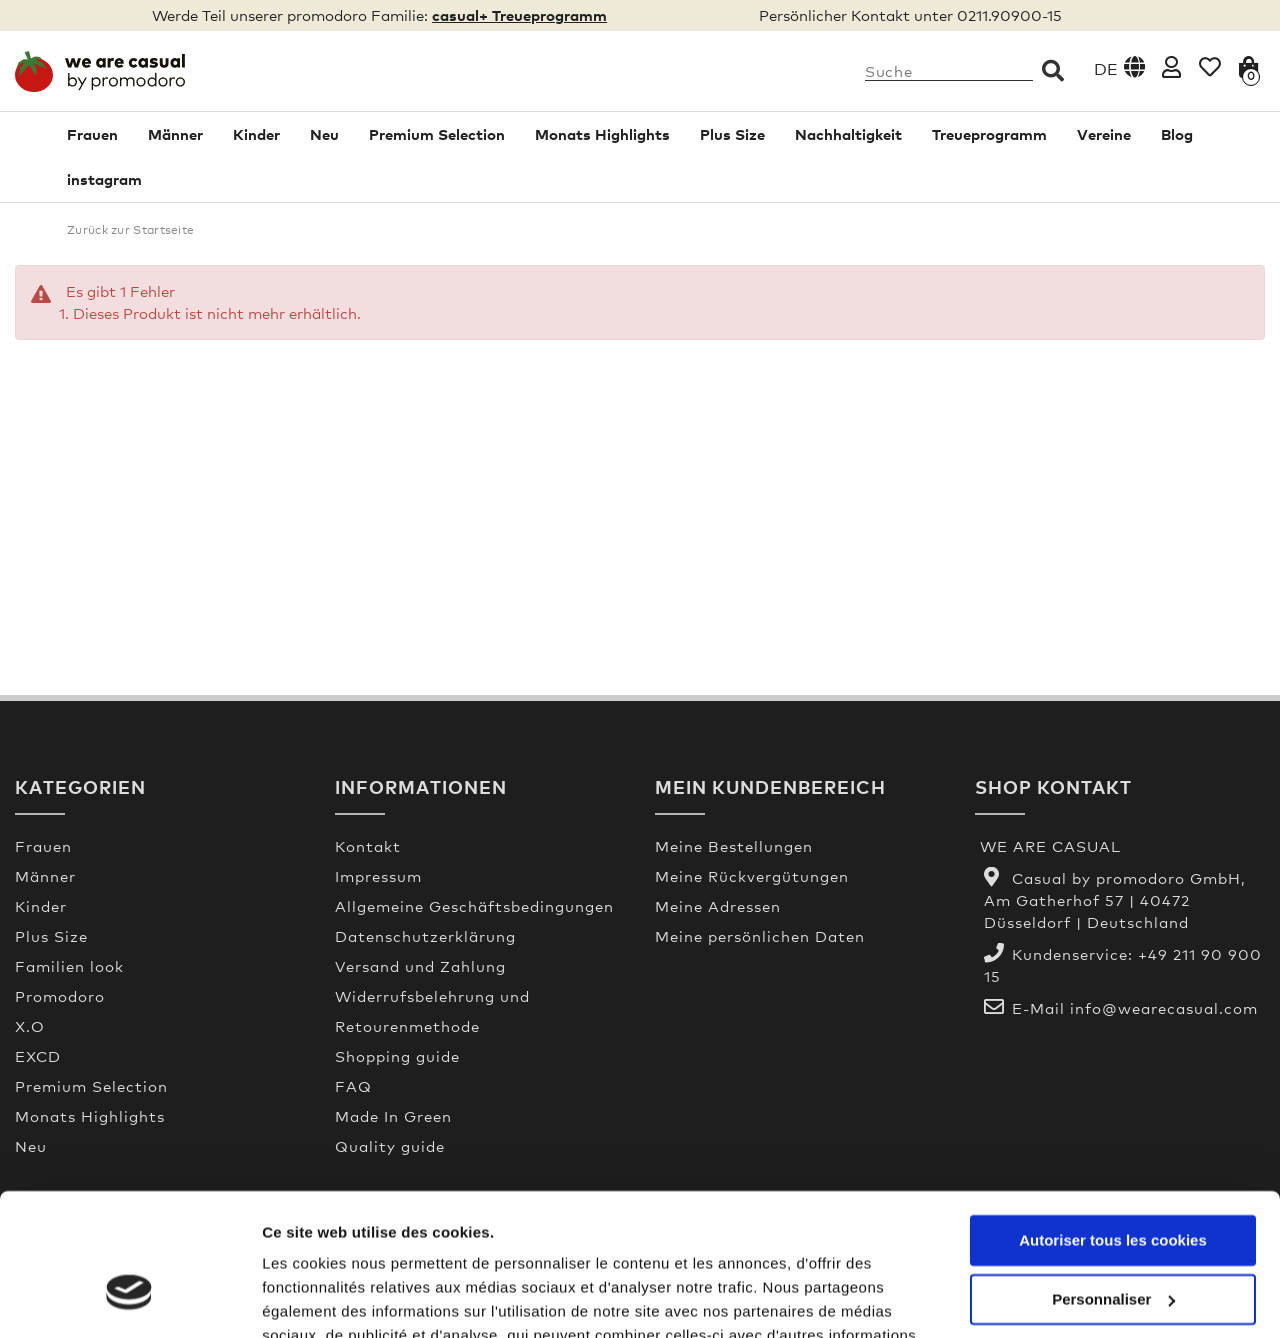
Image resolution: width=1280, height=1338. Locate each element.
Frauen (92, 134)
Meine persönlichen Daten (760, 936)
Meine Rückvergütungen (752, 876)
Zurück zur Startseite (130, 230)
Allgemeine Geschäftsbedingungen (474, 906)
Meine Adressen (718, 906)
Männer (175, 134)
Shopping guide (397, 1056)
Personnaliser (1113, 1182)
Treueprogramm (989, 134)
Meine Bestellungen (734, 846)
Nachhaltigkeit (848, 134)
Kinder (256, 134)
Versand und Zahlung (420, 966)
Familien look (69, 966)
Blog (1177, 134)
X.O (30, 1026)
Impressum (378, 876)
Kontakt (368, 846)
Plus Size (732, 134)
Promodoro (60, 996)
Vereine (1104, 134)
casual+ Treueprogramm (519, 15)
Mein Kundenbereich (770, 786)
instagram (104, 179)
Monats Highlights (602, 134)
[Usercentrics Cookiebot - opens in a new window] (129, 1299)
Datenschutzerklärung (425, 936)
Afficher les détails (329, 1298)
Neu (324, 134)
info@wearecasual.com (1164, 1008)
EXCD (38, 1056)
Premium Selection (437, 134)
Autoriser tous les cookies (1113, 1124)
